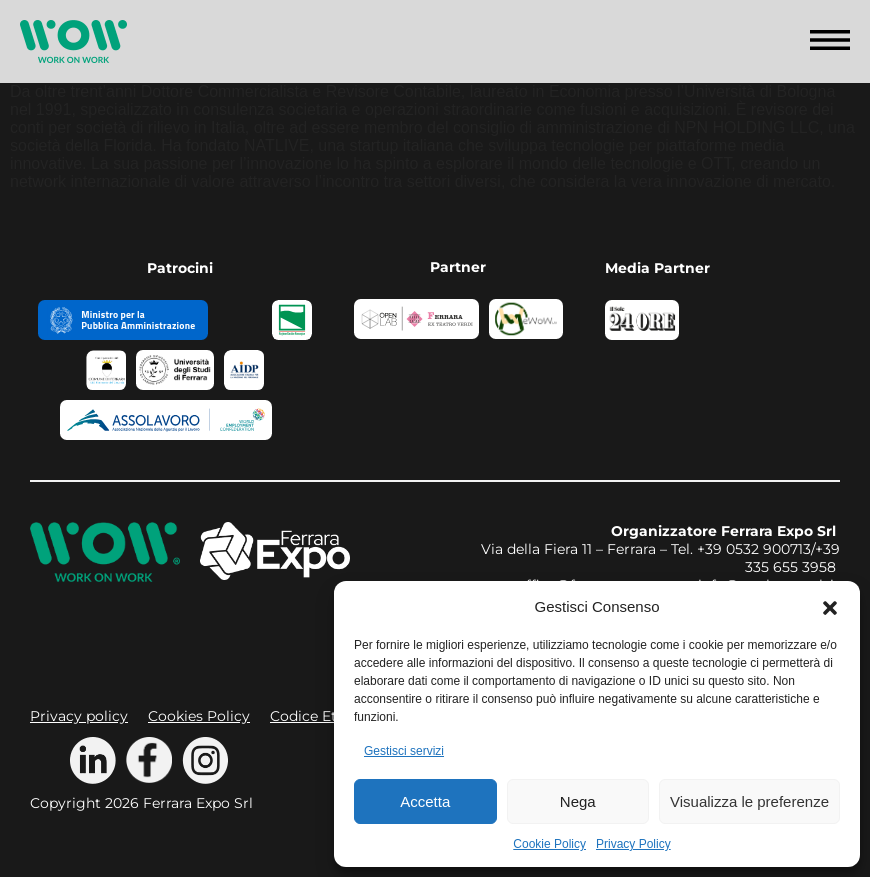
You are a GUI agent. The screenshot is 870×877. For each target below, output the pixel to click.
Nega (578, 801)
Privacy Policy (633, 844)
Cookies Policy (199, 716)
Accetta (425, 801)
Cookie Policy (549, 844)
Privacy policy (79, 716)
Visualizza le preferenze (749, 801)
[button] (830, 606)
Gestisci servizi (404, 751)
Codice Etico (314, 716)
